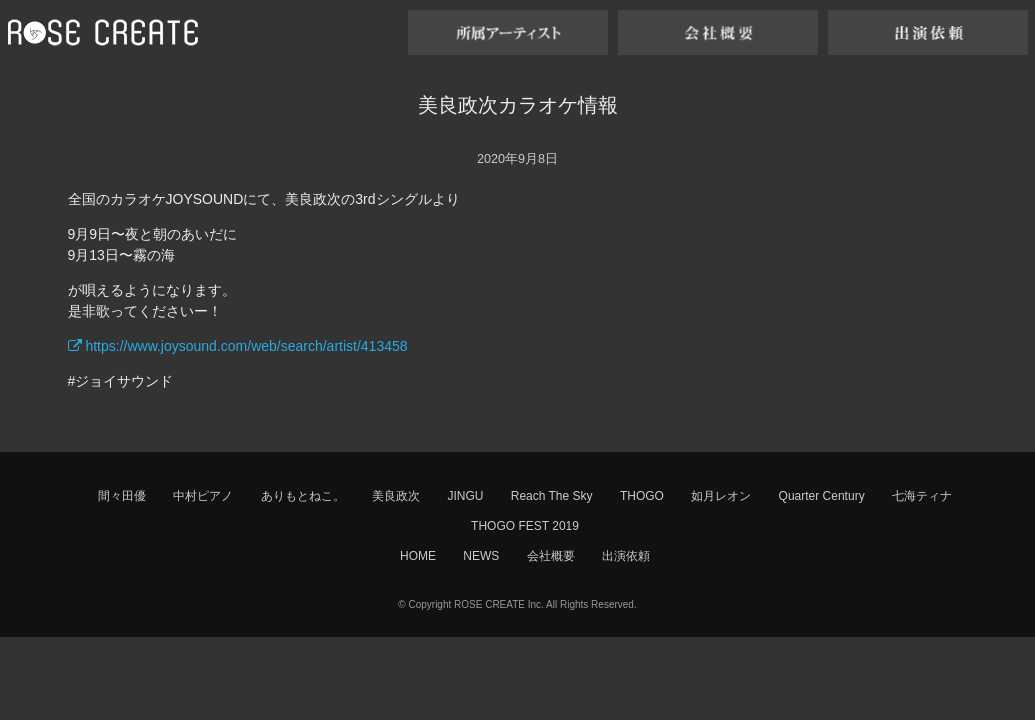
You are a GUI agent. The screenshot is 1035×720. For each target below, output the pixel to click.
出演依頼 (626, 556)
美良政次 (396, 496)
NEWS (481, 556)
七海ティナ (922, 496)
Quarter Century (822, 496)
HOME (418, 556)
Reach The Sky (552, 496)
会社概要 (551, 556)
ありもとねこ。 (303, 496)
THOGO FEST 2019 (525, 526)
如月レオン (721, 496)
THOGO (642, 496)
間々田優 (122, 496)
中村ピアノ (203, 496)
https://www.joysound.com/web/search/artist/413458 (238, 346)
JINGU (465, 496)
